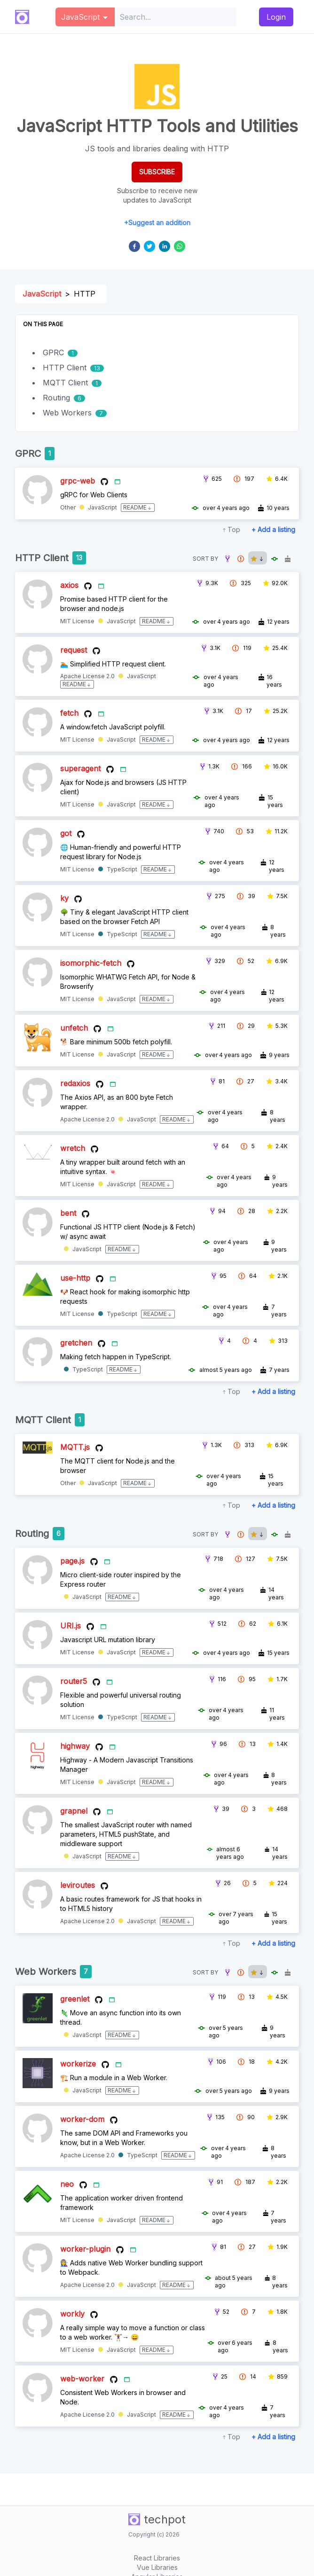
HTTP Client (64, 367)
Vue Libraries (157, 2567)
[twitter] (149, 246)
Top (234, 529)
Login (276, 17)
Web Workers (67, 412)
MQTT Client (65, 382)
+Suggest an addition (157, 223)
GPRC (53, 352)
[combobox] (175, 17)
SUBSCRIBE (157, 172)
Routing (56, 397)
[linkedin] (164, 246)
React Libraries (157, 2558)
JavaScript (42, 293)
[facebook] (134, 246)
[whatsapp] (179, 246)
